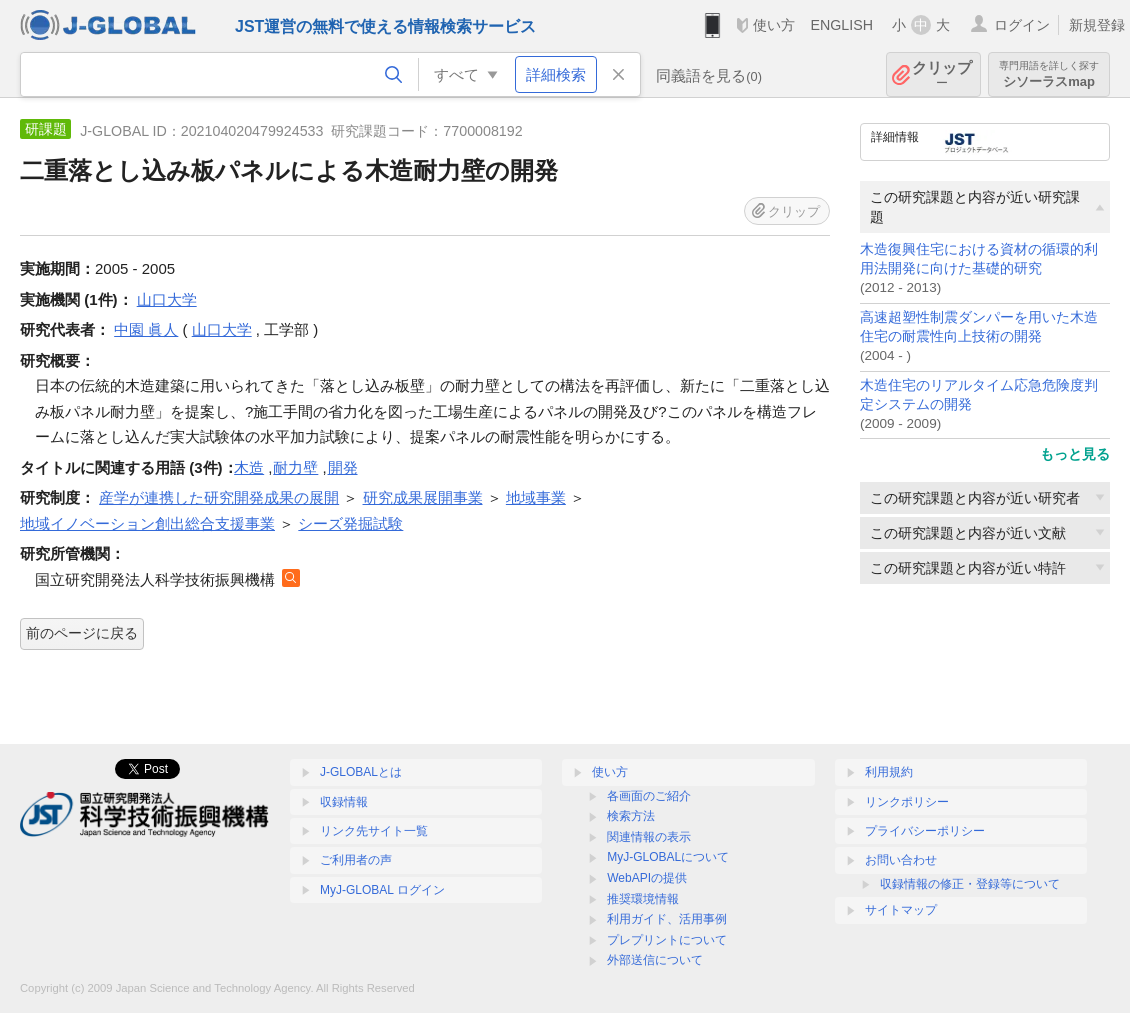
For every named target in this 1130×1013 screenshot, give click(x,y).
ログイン (1022, 25)
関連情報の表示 (649, 837)
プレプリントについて (667, 940)
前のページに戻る (82, 633)
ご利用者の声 (356, 860)
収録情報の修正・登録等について (970, 884)
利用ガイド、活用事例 (667, 919)
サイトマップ (901, 910)
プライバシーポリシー (925, 831)
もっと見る (1075, 454)
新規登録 (1097, 25)
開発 (343, 467)
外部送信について (655, 960)
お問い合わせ (901, 860)
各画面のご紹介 (649, 796)
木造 (249, 467)
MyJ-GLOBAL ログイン (382, 890)
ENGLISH (841, 25)
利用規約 (889, 772)
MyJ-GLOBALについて (668, 857)
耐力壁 (295, 467)
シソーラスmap (1049, 74)
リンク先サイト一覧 (374, 831)
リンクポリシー (907, 802)
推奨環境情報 (643, 899)
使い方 (774, 25)
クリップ (942, 74)
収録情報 (344, 802)
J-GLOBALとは (361, 772)
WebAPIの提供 (647, 878)
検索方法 (631, 816)
